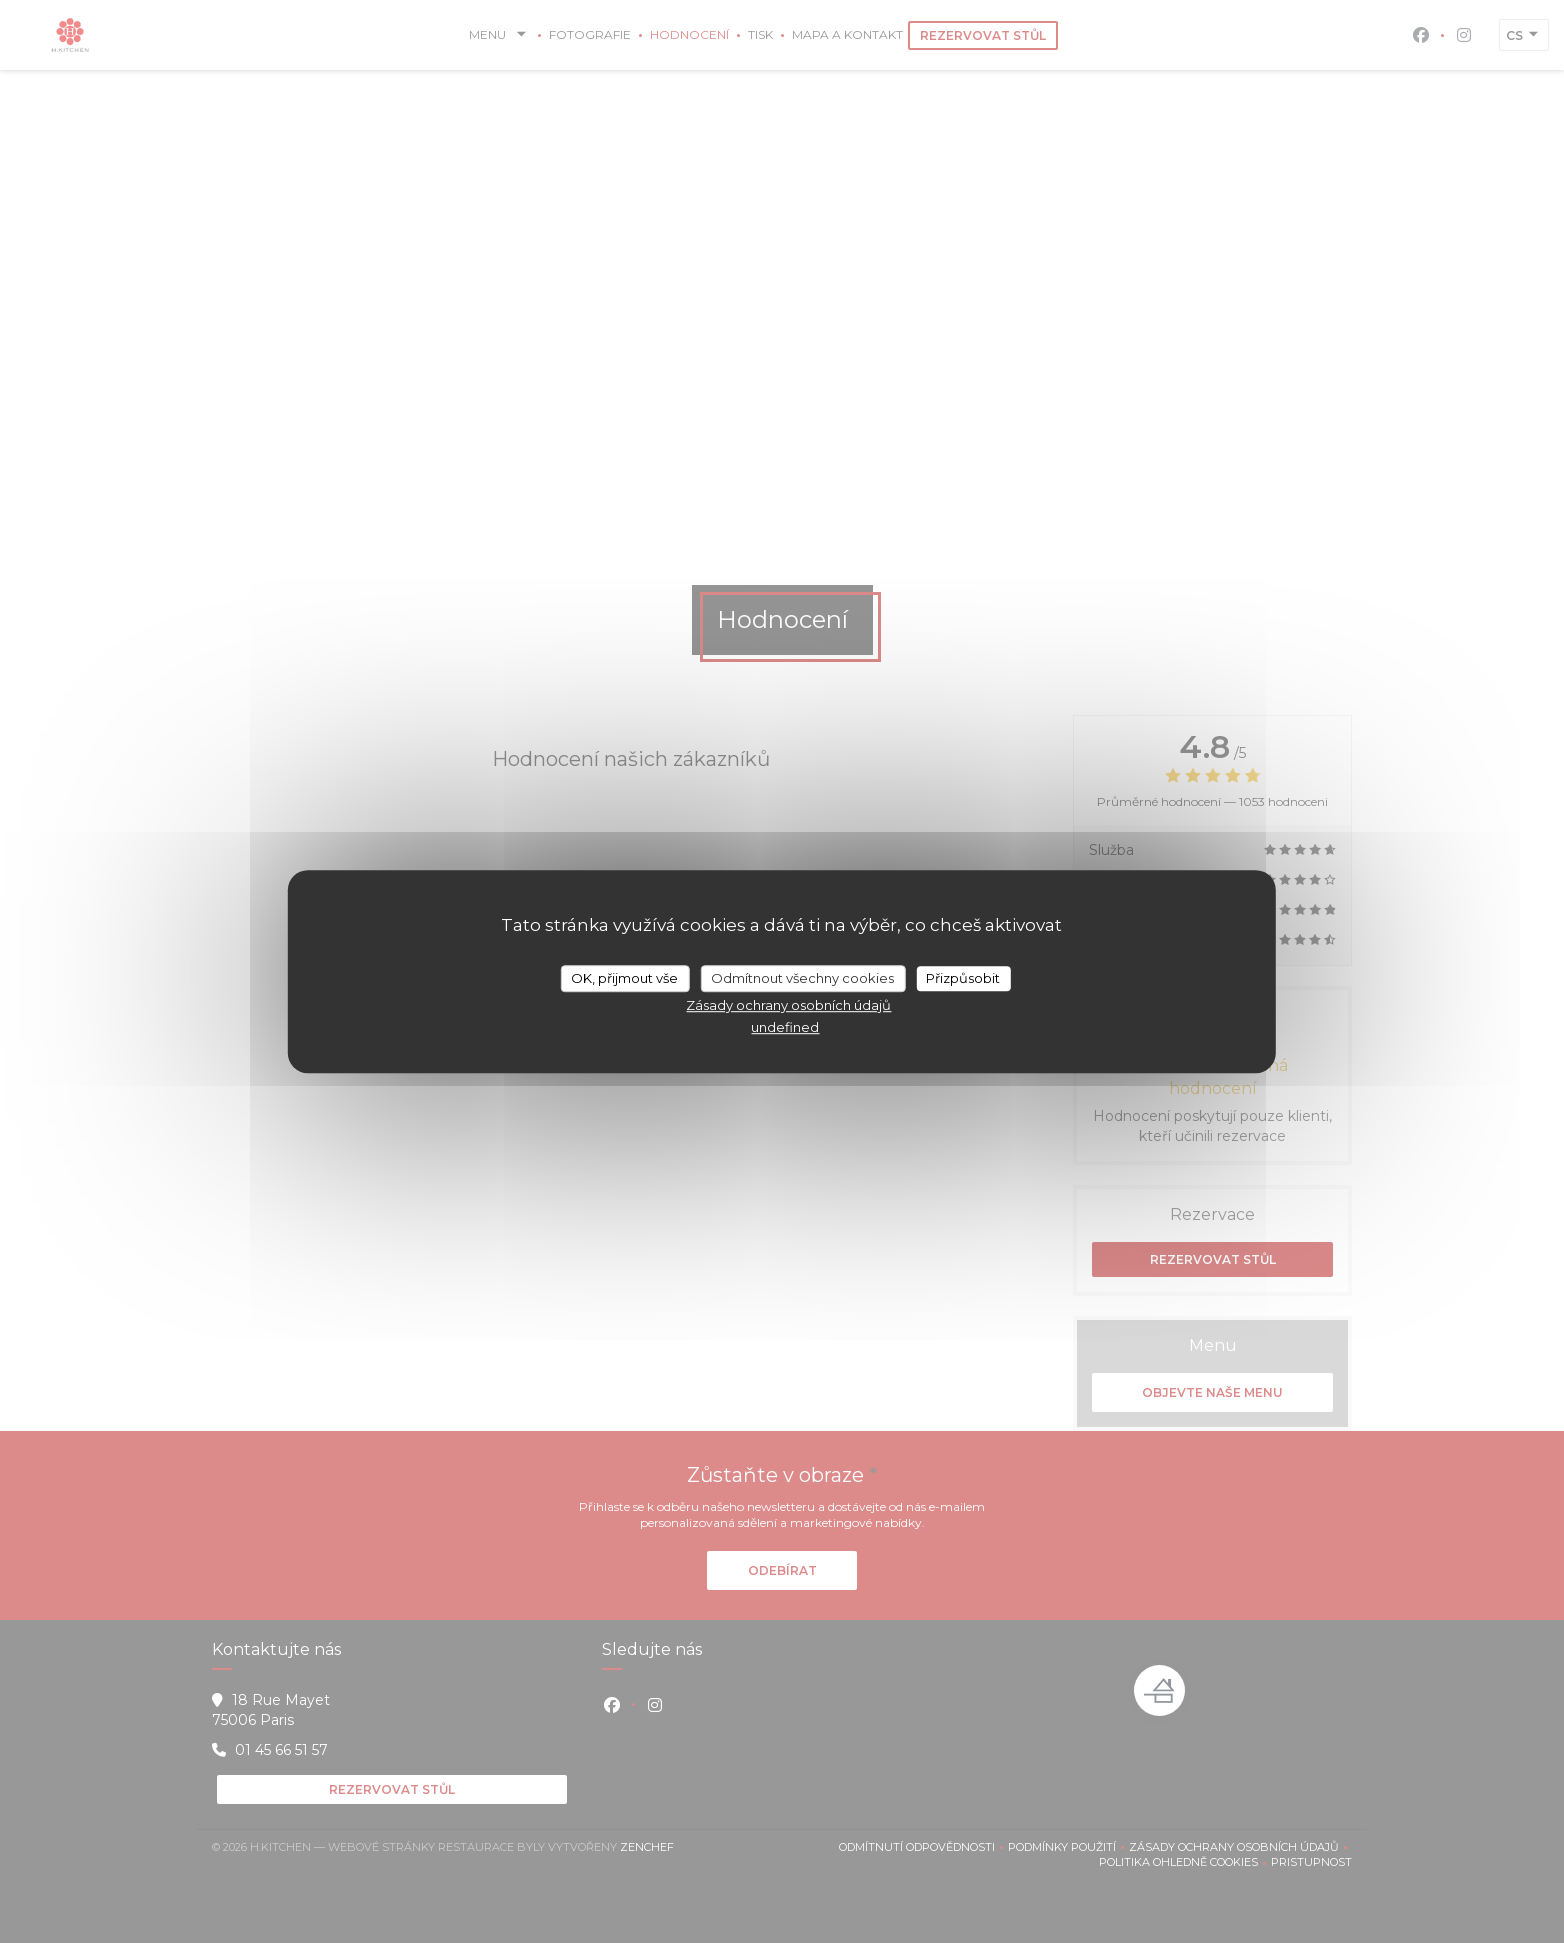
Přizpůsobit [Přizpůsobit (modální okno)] (963, 978)
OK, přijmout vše (624, 978)
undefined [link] (785, 1027)
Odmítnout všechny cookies (802, 978)
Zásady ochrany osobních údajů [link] (788, 1005)
